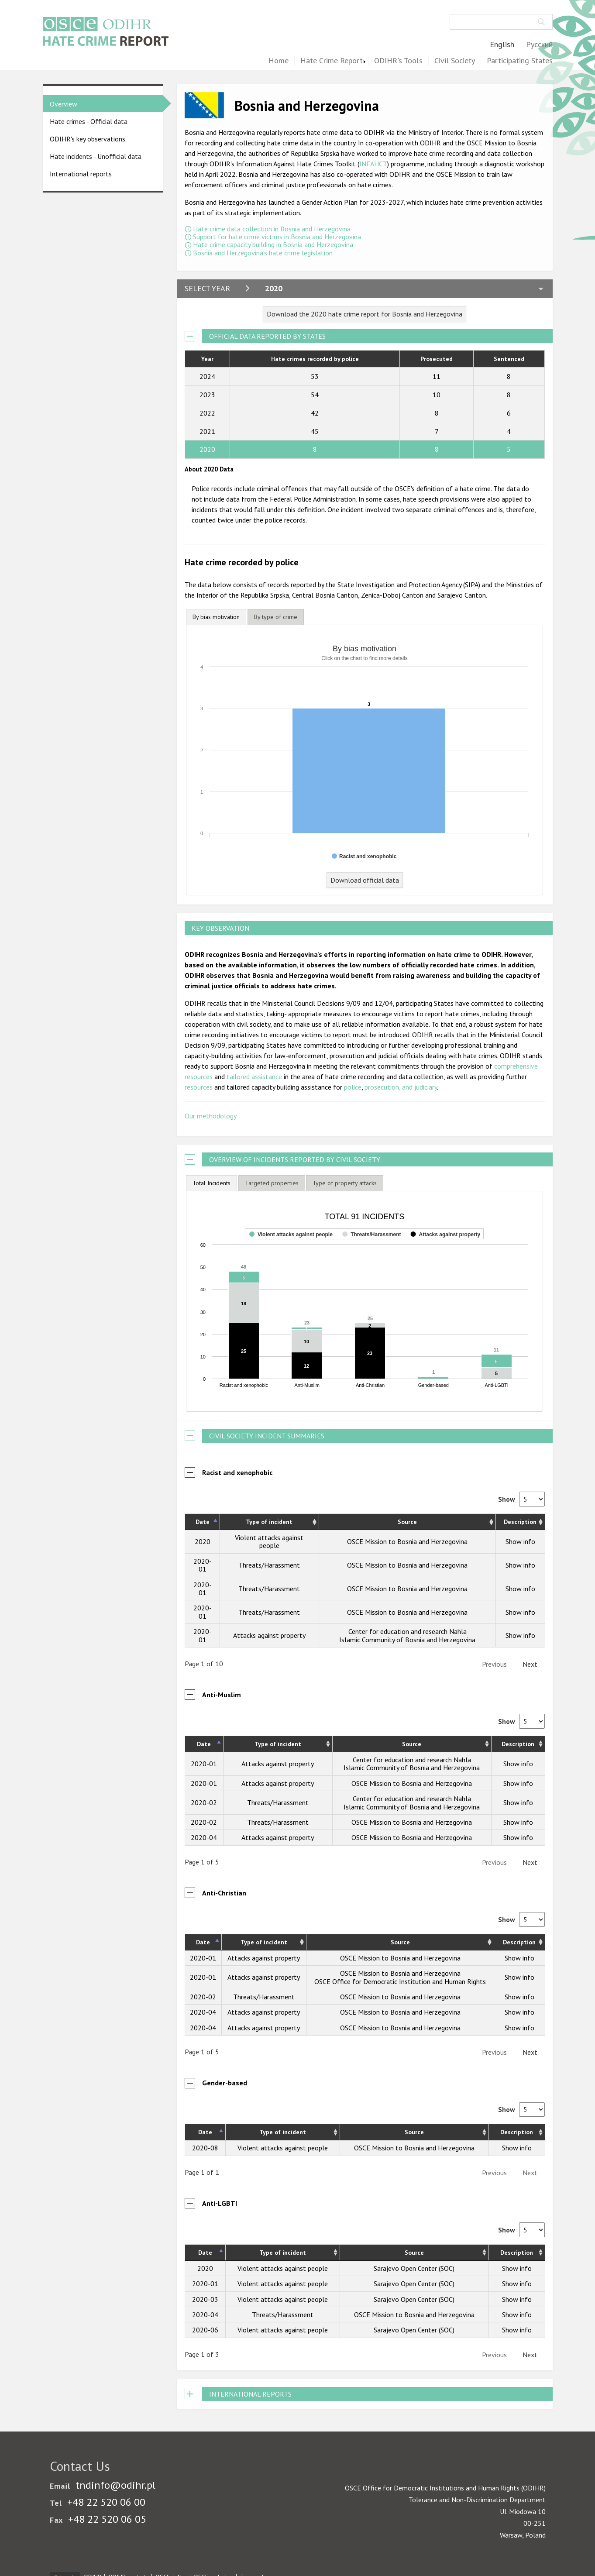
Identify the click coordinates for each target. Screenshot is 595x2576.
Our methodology (211, 1115)
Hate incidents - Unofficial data (95, 156)
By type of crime (275, 617)
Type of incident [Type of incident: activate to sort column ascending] (269, 1522)
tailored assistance (254, 1076)
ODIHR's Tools (398, 60)
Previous (494, 1664)
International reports (81, 173)
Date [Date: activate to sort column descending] (203, 1522)
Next (530, 1664)
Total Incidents (211, 1183)
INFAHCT (373, 163)
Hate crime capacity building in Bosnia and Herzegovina (273, 244)
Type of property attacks (345, 1183)
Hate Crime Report (331, 60)
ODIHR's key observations (87, 138)
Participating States (520, 60)
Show (521, 1499)
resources (199, 1087)
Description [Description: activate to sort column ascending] (520, 1522)
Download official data (364, 880)
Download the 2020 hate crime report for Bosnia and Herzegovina (364, 314)
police (352, 1087)
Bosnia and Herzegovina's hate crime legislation (263, 253)
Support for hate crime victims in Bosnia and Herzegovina (277, 237)
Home (278, 60)
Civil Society (454, 60)
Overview (63, 104)
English (502, 44)
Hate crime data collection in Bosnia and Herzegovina (272, 229)
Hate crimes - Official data (88, 121)
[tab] (216, 617)
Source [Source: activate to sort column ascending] (407, 1522)
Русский (539, 44)
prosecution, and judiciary (401, 1087)
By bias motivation (216, 617)
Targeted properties (272, 1183)
